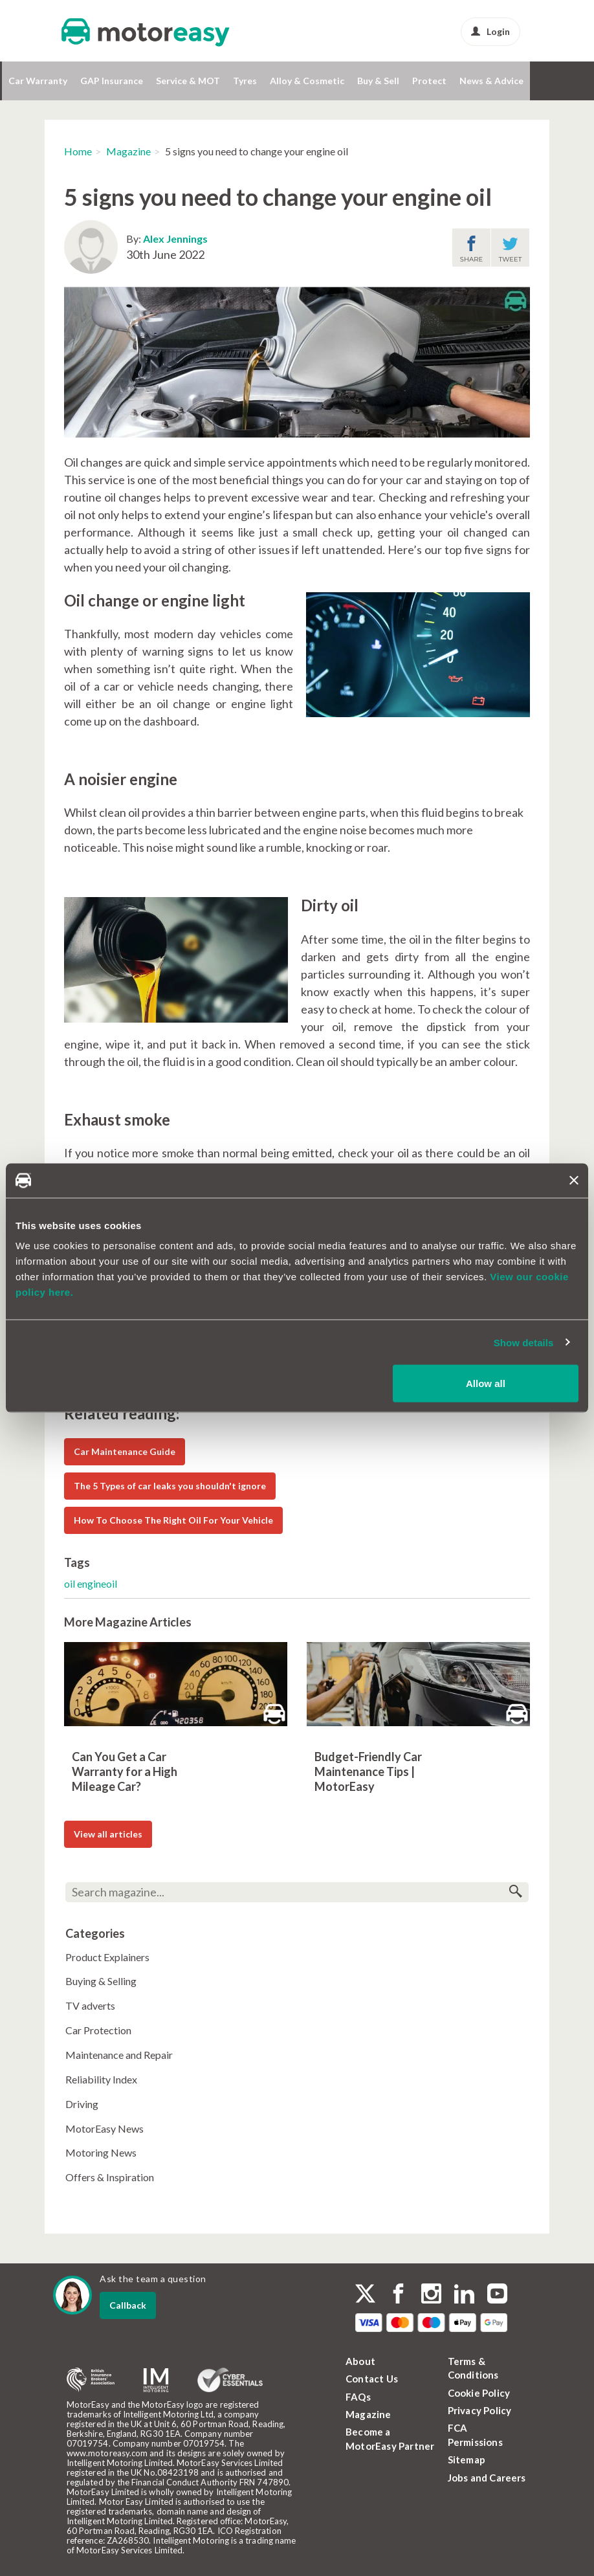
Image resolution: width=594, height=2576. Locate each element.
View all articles (108, 1833)
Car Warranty (37, 80)
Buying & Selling (101, 1981)
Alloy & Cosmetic (307, 80)
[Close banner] (573, 1180)
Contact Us (372, 2378)
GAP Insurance (111, 80)
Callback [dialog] (127, 2305)
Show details (524, 1342)
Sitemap (466, 2459)
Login (490, 31)
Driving (81, 2104)
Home (78, 151)
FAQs (358, 2397)
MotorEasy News (104, 2128)
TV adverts (90, 2005)
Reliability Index (101, 2079)
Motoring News (101, 2152)
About (360, 2361)
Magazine (128, 151)
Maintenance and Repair (119, 2055)
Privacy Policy (480, 2410)
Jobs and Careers (487, 2477)
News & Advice (491, 80)
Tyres (245, 80)
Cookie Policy (479, 2393)
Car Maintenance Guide (124, 1451)
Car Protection (98, 2030)
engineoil (97, 1583)
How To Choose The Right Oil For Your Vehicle (173, 1520)
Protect (429, 80)
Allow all (485, 1383)
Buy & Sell (378, 80)
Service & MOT (188, 80)
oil (70, 1583)
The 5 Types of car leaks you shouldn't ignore (170, 1485)
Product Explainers (107, 1957)
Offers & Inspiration (109, 2177)
